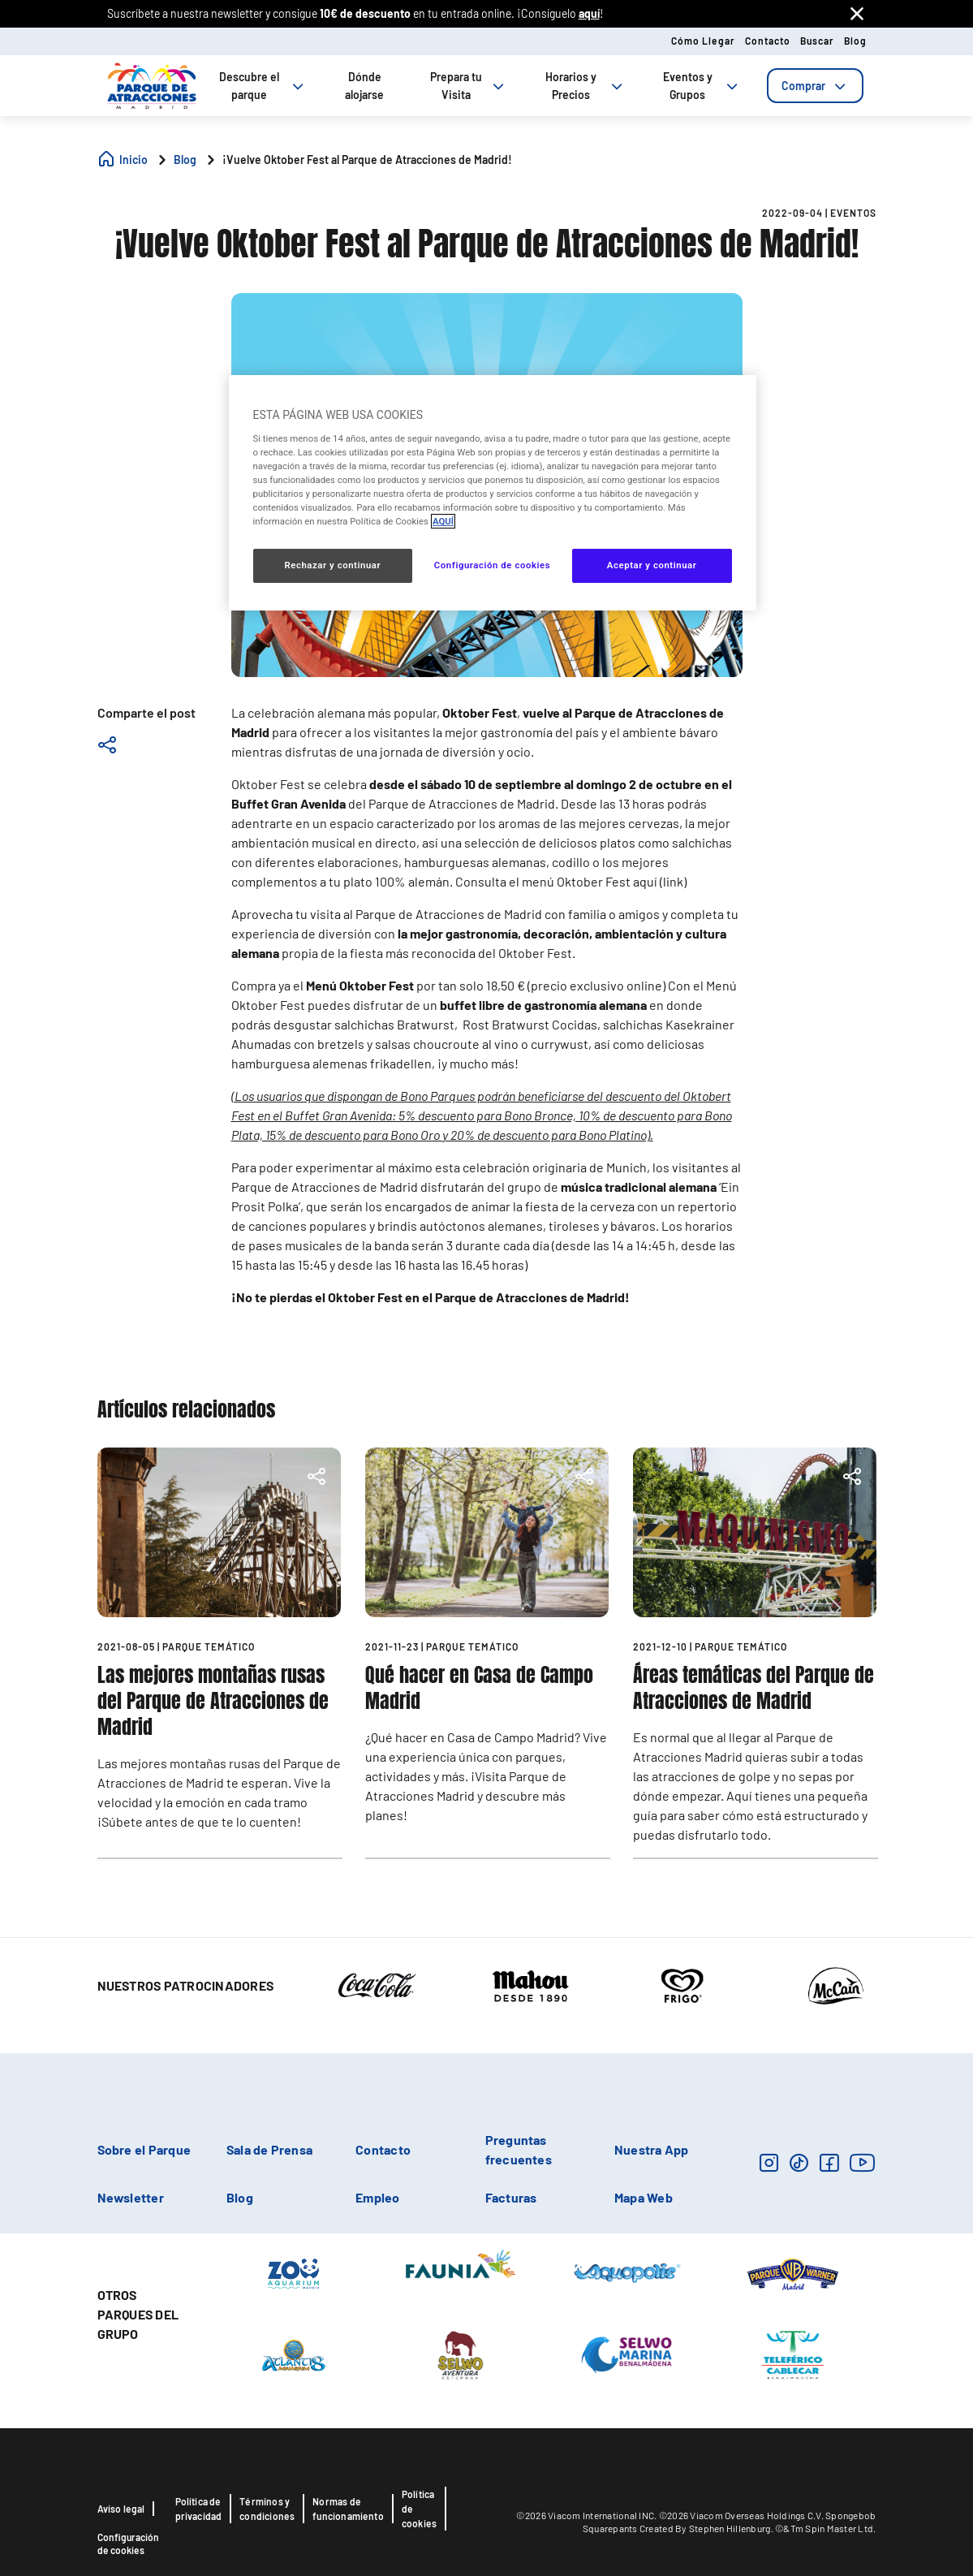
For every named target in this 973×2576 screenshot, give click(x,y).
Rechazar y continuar (332, 565)
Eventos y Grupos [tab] (702, 85)
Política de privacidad (198, 2509)
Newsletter (130, 2197)
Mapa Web (643, 2197)
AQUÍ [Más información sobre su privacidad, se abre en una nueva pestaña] (443, 521)
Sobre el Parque (144, 2149)
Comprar (815, 85)
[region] (492, 493)
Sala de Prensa (269, 2149)
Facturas (511, 2197)
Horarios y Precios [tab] (585, 85)
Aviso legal (121, 2508)
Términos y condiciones (267, 2509)
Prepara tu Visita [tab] (468, 85)
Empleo (377, 2197)
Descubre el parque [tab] (263, 85)
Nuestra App (651, 2149)
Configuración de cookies (128, 2543)
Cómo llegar (703, 40)
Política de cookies (419, 2508)
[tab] (815, 86)
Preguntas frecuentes (518, 2149)
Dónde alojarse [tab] (364, 85)
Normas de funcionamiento (348, 2509)
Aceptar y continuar (652, 565)
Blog (855, 40)
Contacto (767, 40)
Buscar (817, 40)
